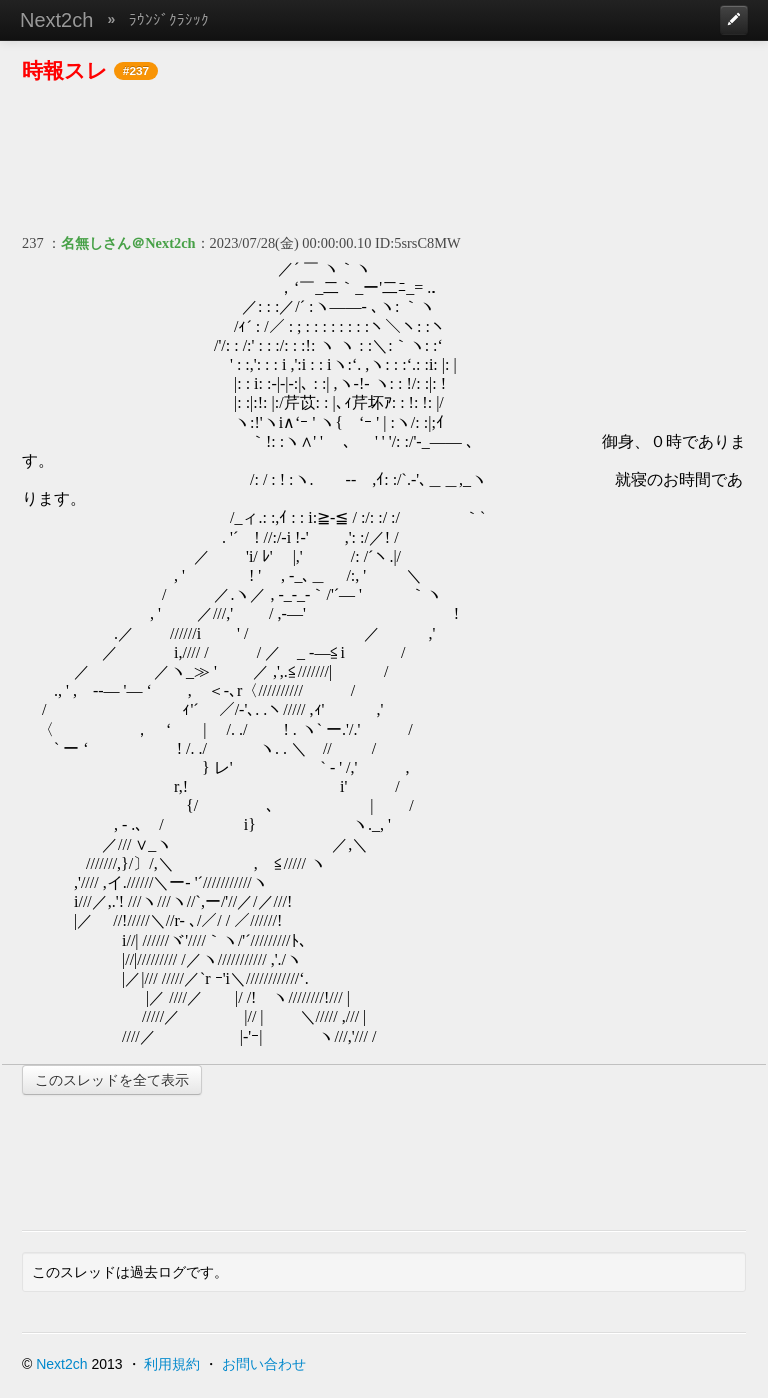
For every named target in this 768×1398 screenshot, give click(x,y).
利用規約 (172, 1364)
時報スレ (65, 70)
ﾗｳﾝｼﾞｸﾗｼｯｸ (169, 19)
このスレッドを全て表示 (112, 1080)
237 (33, 243)
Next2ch (56, 20)
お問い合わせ (264, 1364)
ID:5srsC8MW (418, 243)
